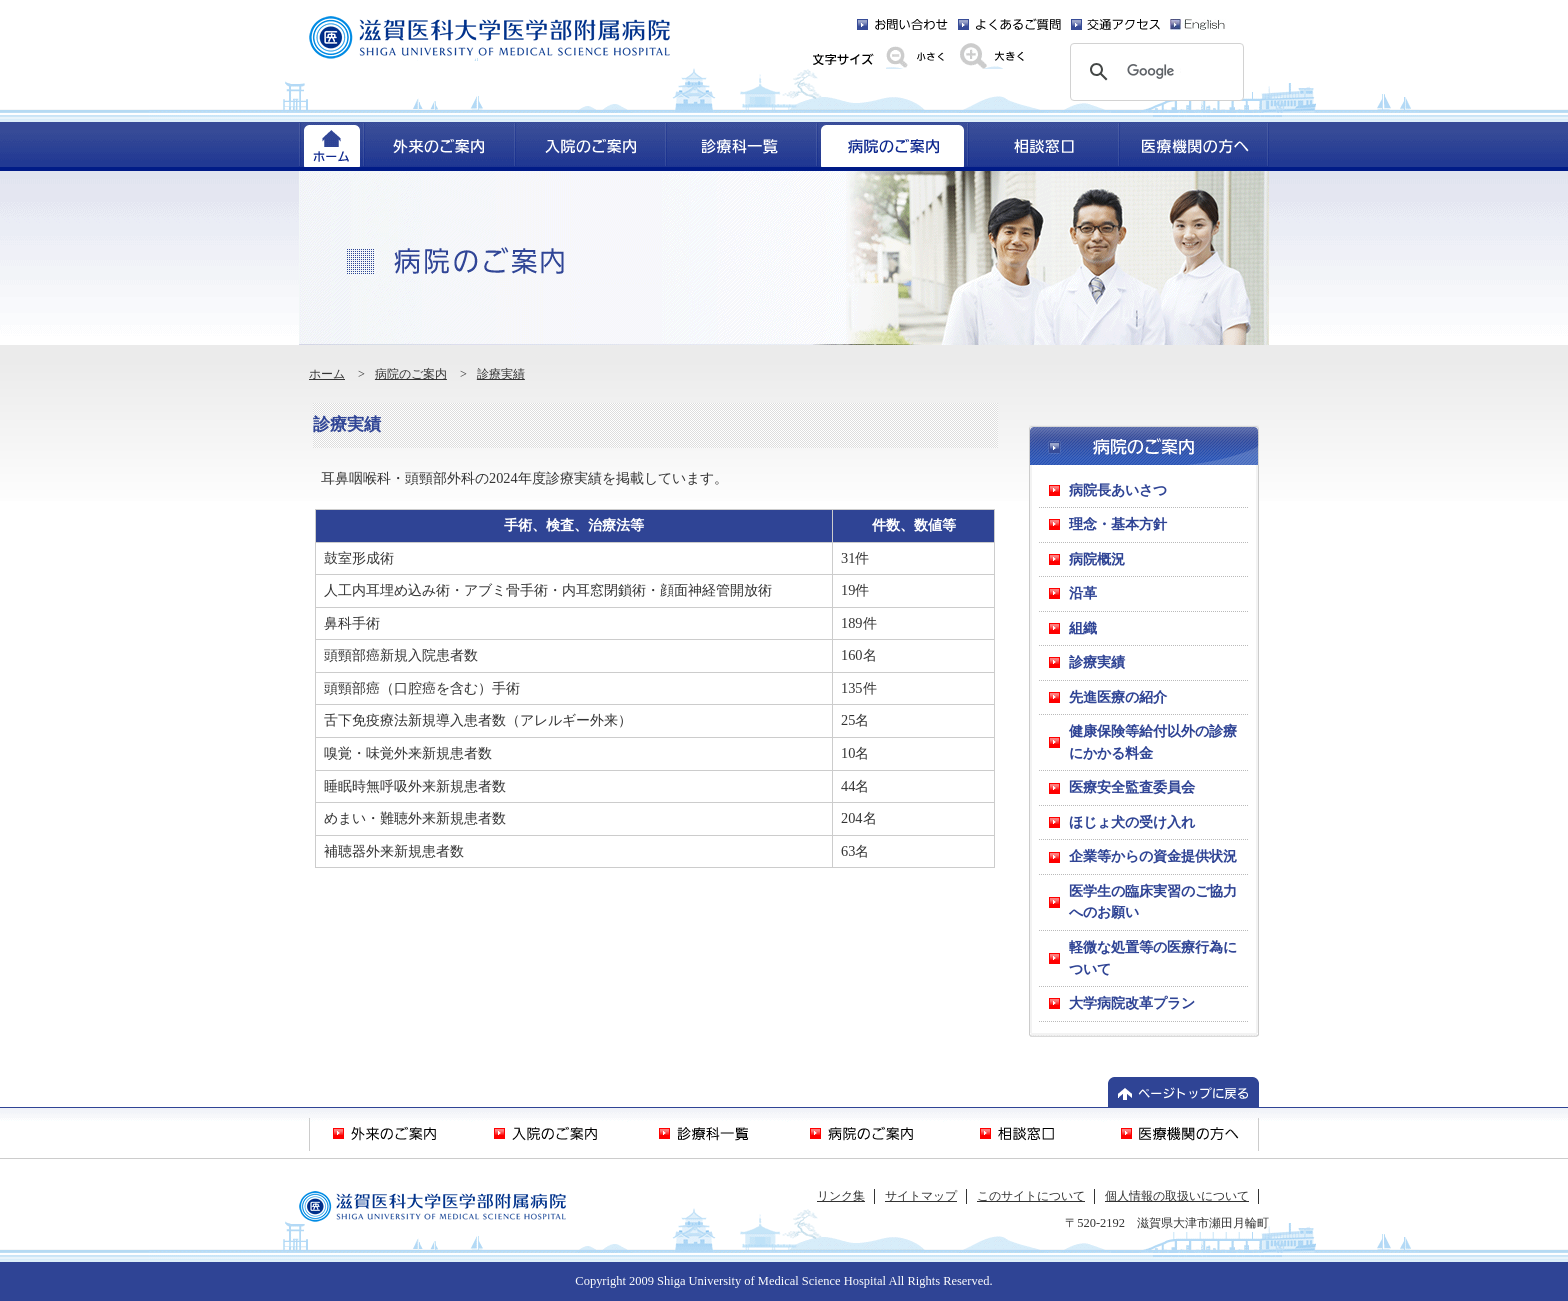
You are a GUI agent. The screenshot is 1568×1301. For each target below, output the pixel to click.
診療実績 (501, 374)
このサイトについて (1031, 1196)
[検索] (1154, 72)
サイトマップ (921, 1196)
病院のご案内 (411, 374)
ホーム (327, 374)
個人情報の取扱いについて (1177, 1196)
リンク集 (841, 1196)
